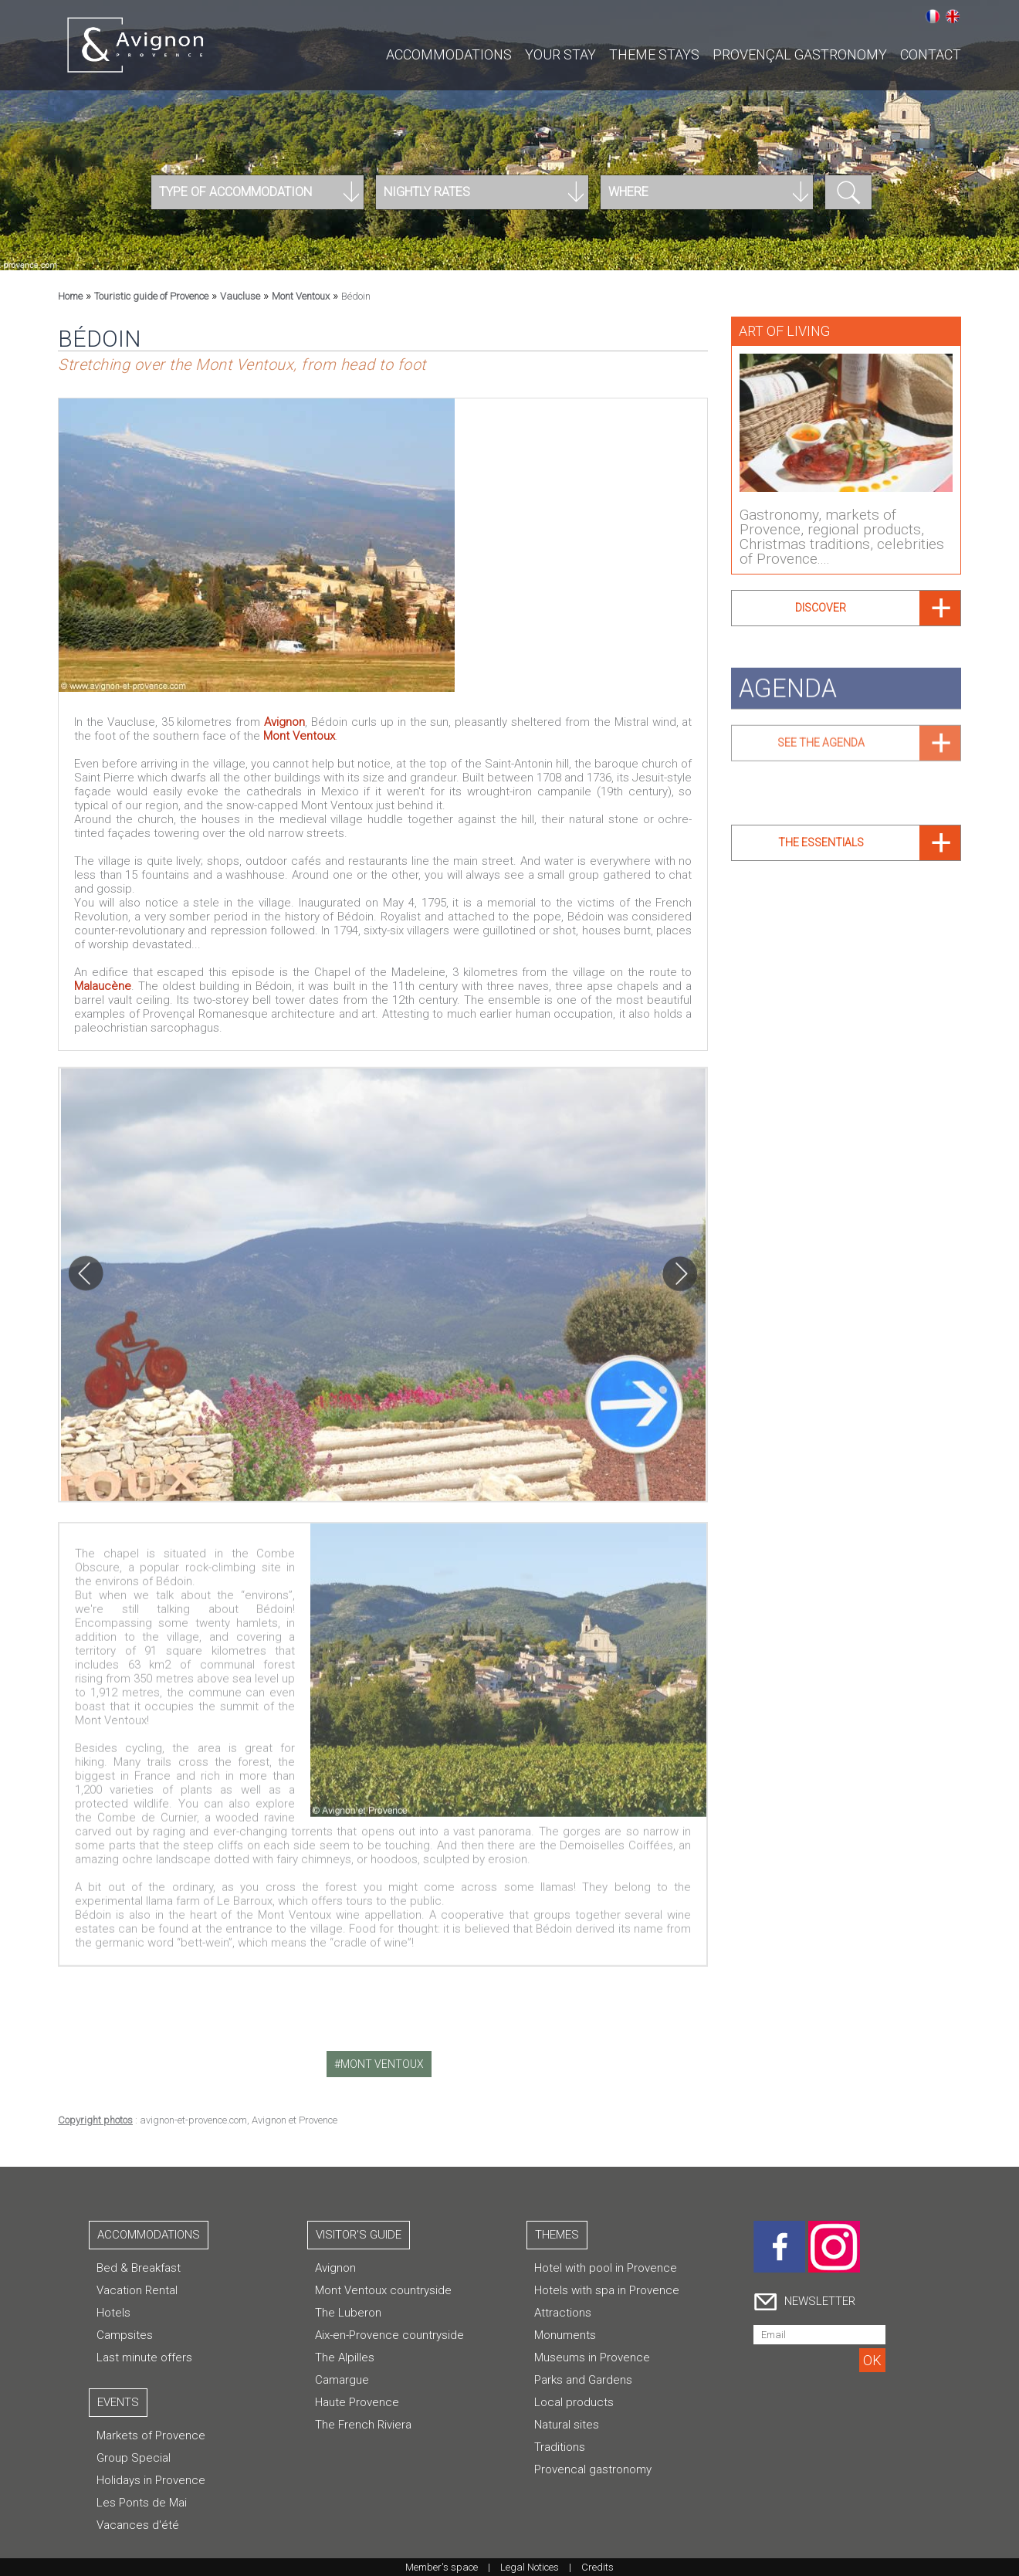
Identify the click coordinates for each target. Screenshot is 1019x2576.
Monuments (565, 2335)
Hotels (113, 2313)
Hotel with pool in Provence (605, 2268)
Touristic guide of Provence (151, 296)
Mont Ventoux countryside (383, 2290)
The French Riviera (363, 2425)
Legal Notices (529, 2567)
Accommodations (449, 54)
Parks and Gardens (583, 2380)
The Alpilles (344, 2357)
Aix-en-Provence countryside (389, 2335)
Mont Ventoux (301, 296)
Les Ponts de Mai (141, 2503)
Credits (597, 2567)
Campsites (124, 2335)
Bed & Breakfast (138, 2268)
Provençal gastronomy (800, 54)
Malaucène (102, 986)
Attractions (562, 2313)
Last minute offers (144, 2357)
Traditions (559, 2447)
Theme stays (654, 54)
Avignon (284, 722)
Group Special (133, 2458)
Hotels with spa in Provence (606, 2290)
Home (70, 296)
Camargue (342, 2380)
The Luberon (348, 2313)
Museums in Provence (592, 2357)
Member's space (441, 2567)
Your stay (560, 54)
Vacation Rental (137, 2290)
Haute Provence (357, 2402)
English (952, 16)
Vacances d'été (137, 2525)
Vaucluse (240, 296)
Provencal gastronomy (593, 2469)
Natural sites (566, 2425)
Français (932, 16)
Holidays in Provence (150, 2480)
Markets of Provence (150, 2435)
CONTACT (930, 54)
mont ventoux (382, 2064)
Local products (574, 2402)
